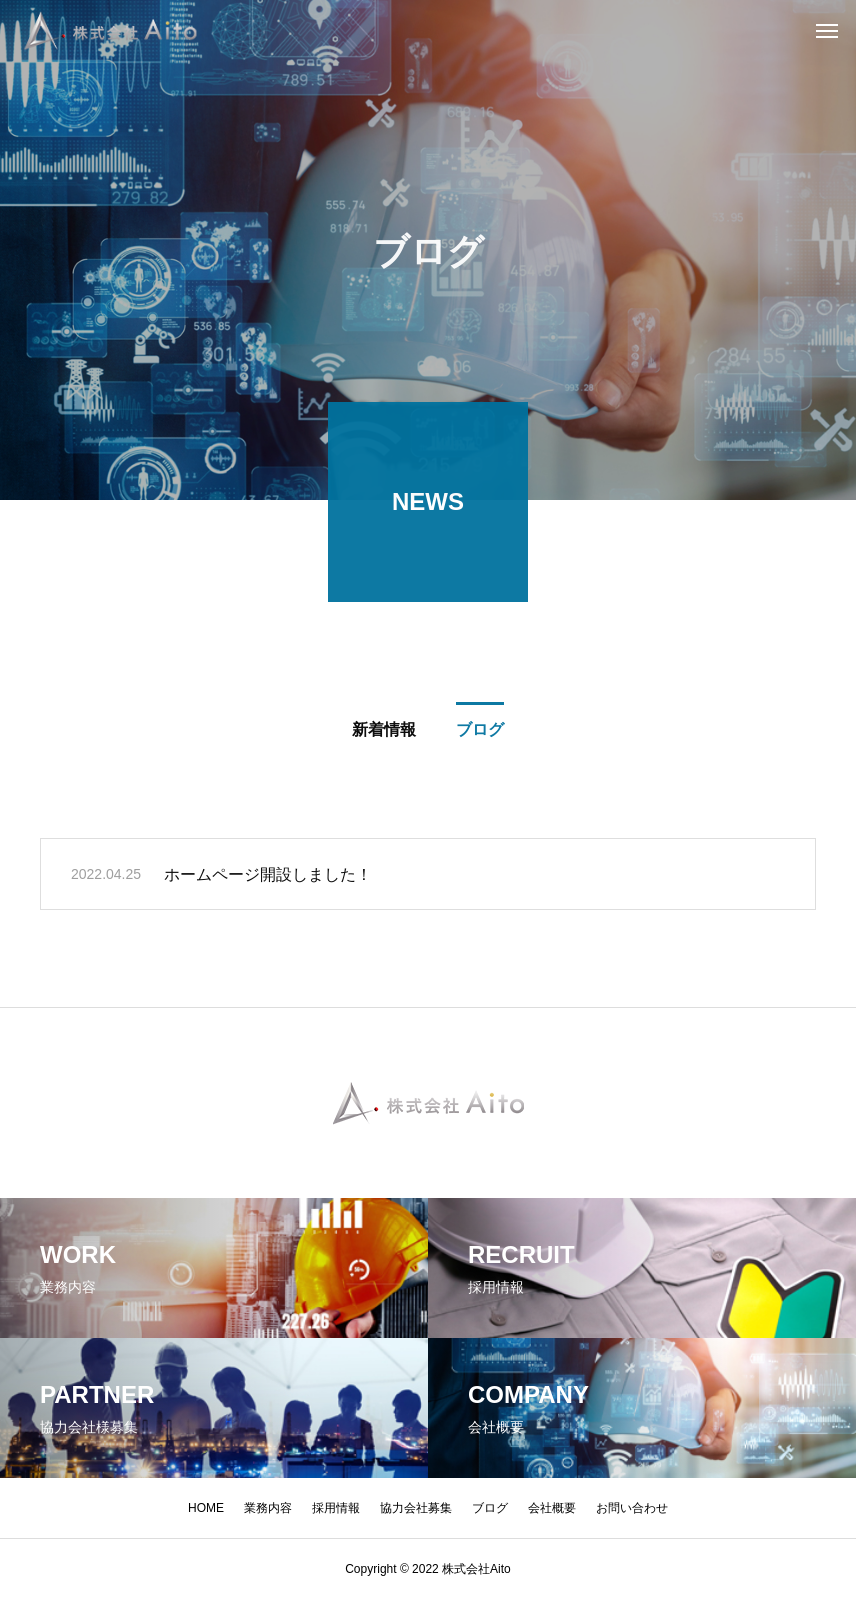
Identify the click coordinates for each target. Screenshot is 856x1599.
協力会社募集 (416, 1508)
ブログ (490, 1508)
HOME (206, 1508)
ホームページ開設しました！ (268, 878)
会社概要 (552, 1508)
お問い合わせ (632, 1508)
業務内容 (268, 1508)
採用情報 (336, 1508)
